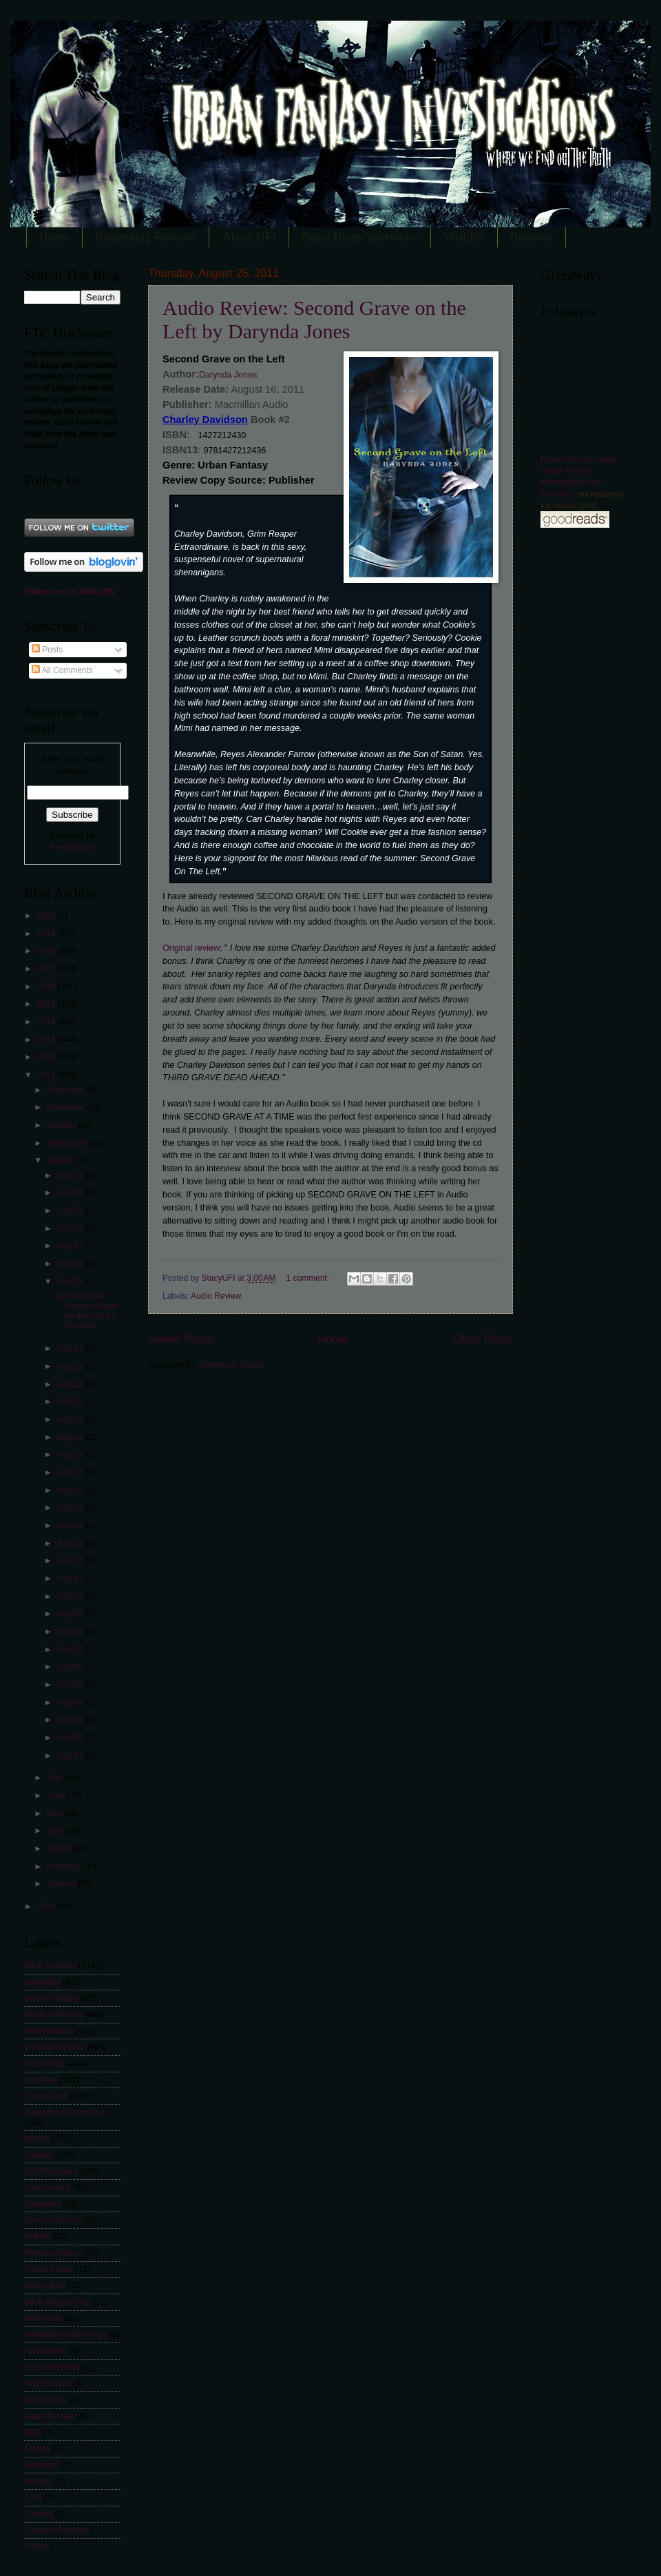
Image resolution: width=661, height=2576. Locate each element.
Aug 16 (70, 1490)
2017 (46, 968)
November (67, 1107)
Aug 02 (70, 1737)
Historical (41, 2465)
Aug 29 (70, 1210)
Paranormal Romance (64, 2112)
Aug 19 (70, 1437)
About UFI (249, 237)
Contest (38, 2514)
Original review (191, 948)
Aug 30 (70, 1192)
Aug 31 (70, 1175)
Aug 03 (70, 1719)
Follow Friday (48, 2269)
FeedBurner (72, 847)
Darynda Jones (228, 375)
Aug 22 (70, 1384)
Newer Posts (180, 1339)
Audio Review (216, 1296)
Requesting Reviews (145, 237)
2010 (46, 1906)
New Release (48, 2031)
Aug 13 (70, 1543)
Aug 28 (70, 1228)
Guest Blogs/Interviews (360, 237)
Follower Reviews (56, 2530)
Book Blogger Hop (57, 2302)
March (59, 1848)
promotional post (54, 2047)
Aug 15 (70, 1507)
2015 (46, 1004)
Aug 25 (70, 1281)
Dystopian (42, 2204)
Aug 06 (70, 1666)
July (55, 1777)
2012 (46, 1057)
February (64, 1866)
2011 (46, 1075)
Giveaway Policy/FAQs (65, 2334)
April (56, 1830)
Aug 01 (70, 1755)
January (62, 1883)
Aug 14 (70, 1525)
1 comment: (309, 1278)
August (61, 1160)
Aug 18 (70, 1454)
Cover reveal (47, 2187)
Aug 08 (70, 1631)
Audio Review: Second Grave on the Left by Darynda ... (85, 1310)
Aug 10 (70, 1596)
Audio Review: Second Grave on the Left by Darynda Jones (314, 319)
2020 (46, 915)
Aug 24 (70, 1348)
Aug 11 (70, 1578)
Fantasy (39, 2155)
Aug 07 (70, 1649)
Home (54, 237)
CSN (32, 2497)
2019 (46, 933)
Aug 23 (70, 1366)
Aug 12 (70, 1560)
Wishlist (463, 237)
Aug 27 (70, 1245)
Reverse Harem (53, 2253)
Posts (47, 650)
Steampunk (44, 2399)
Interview (40, 2080)
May (56, 1813)
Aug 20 (70, 1419)
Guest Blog (44, 2063)
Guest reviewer (51, 2367)
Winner (37, 2138)
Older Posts (483, 1339)
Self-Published (50, 2171)
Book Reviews (50, 1965)
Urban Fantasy (51, 1998)
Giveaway (42, 1982)
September (68, 1143)
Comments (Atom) (231, 1365)
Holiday (38, 2236)
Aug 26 (70, 1263)
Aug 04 (70, 1702)
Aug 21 (70, 1401)
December (67, 1090)
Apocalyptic (45, 2351)
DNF (32, 2433)
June (57, 1795)
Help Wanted (48, 2384)
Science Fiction (52, 2220)
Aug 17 (70, 1472)
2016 (46, 986)
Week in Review (53, 2014)
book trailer (44, 2285)
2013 (46, 1039)
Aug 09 (70, 1613)
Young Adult (45, 2096)
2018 (46, 951)
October (62, 1125)
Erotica (37, 2448)
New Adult (42, 2318)
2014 (46, 1022)
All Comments (62, 670)
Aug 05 (70, 1684)
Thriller (37, 2546)
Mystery (38, 2481)
